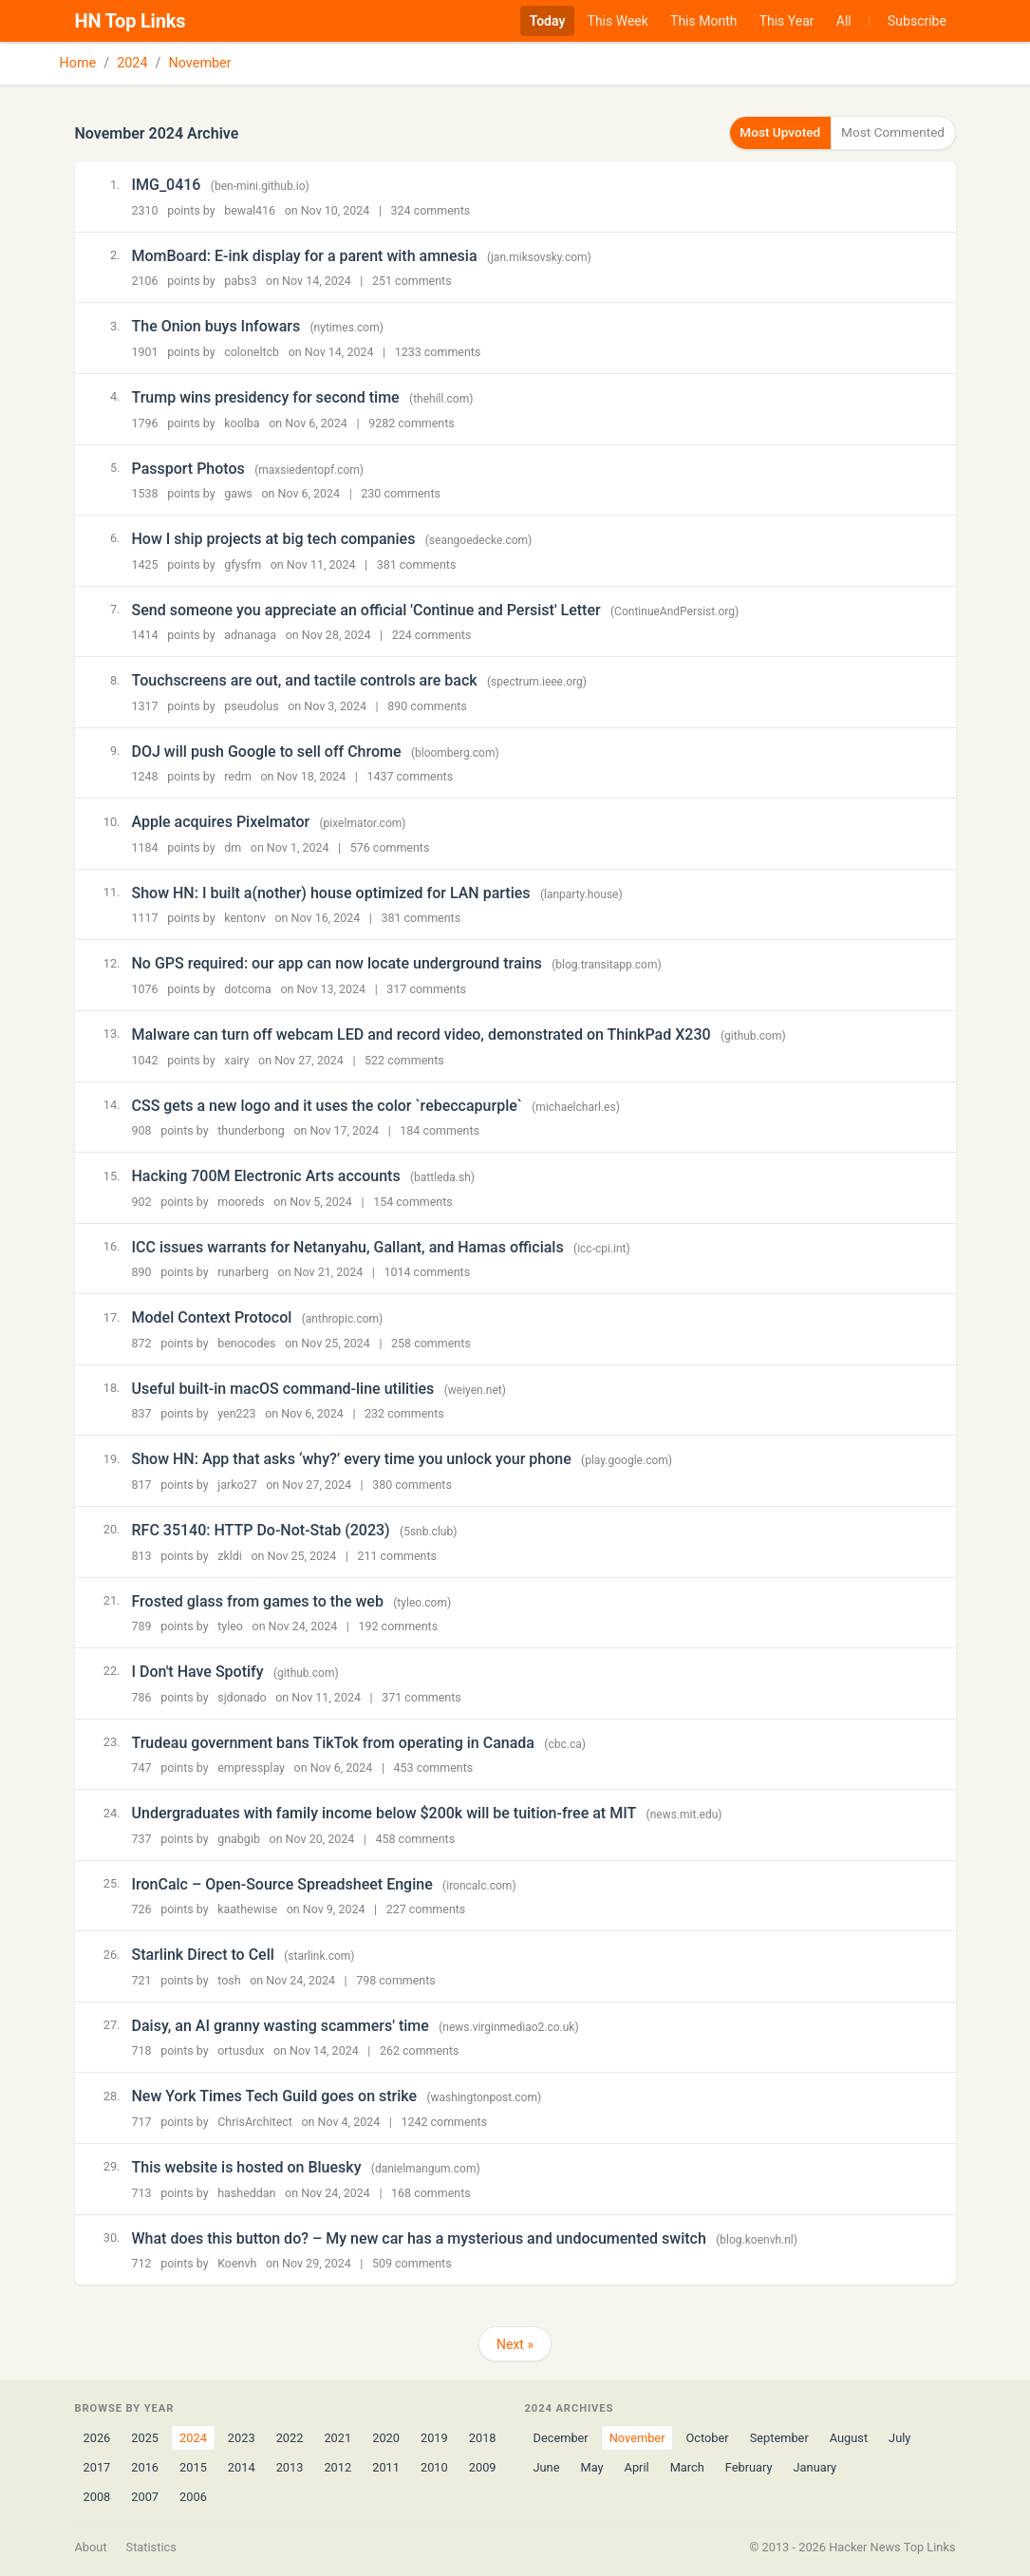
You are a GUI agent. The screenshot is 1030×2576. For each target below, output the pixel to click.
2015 (193, 2466)
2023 (241, 2437)
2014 (241, 2466)
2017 (97, 2466)
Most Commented (888, 132)
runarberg (243, 1271)
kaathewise (247, 1908)
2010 (434, 2466)
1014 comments (427, 1271)
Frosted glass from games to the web (258, 1600)
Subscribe (917, 20)
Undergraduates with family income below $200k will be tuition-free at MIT (384, 1812)
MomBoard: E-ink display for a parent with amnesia (305, 255)
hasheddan (246, 2192)
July (899, 2437)
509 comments (412, 2262)
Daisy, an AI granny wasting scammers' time (280, 2025)
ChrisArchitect (254, 2121)
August (849, 2437)
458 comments (415, 1838)
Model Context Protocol (212, 1316)
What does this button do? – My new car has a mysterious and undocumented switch (419, 2237)
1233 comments (438, 351)
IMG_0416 (166, 184)
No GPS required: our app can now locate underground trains (337, 963)
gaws (238, 492)
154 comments (413, 1201)
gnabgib (238, 1838)
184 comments (439, 1129)
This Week (618, 20)
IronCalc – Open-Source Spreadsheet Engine (282, 1883)
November (200, 63)
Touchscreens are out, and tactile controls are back (305, 679)
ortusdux (240, 2050)
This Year (787, 20)
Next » (515, 2343)
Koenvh (236, 2262)
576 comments (390, 846)
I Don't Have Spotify (198, 1671)
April (637, 2466)
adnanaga (250, 634)
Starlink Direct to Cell (203, 1954)
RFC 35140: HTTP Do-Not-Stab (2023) (261, 1529)
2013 (290, 2466)
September (779, 2437)
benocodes (246, 1342)
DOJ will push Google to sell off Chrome (267, 751)
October (706, 2437)
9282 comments (411, 422)
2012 (337, 2466)
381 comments (417, 563)
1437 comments (409, 775)
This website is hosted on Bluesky (247, 2166)
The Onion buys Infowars (216, 325)
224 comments (432, 634)
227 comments (426, 1908)
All (844, 20)
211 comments (397, 1555)
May (591, 2466)
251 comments (412, 280)
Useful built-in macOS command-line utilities (283, 1388)
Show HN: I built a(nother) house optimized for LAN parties (331, 892)
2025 (145, 2437)
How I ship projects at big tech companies (274, 538)
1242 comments (444, 2121)
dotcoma (248, 988)
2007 (145, 2497)
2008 (97, 2497)
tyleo (230, 1625)
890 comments (427, 705)
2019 (434, 2437)
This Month (703, 20)
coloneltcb (251, 351)
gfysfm (242, 563)
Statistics (151, 2547)
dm (232, 846)
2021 (337, 2437)
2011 (386, 2466)
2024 (132, 63)
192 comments (399, 1625)
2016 (145, 2466)
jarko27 (236, 1483)
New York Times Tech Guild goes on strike (275, 2096)
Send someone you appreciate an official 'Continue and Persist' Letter (366, 609)
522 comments (404, 1059)
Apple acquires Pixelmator (221, 821)
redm (238, 775)
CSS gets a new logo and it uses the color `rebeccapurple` (327, 1105)
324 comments (431, 209)
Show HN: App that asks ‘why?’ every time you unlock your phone (351, 1458)
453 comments (434, 1766)
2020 (386, 2437)
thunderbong (251, 1129)
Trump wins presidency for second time (266, 396)
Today (548, 20)
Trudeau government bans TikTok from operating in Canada (333, 1742)
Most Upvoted (764, 132)
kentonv (245, 918)
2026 (97, 2437)
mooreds (240, 1201)
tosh (228, 1979)
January (815, 2466)
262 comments (419, 2050)
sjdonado (241, 1696)
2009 (482, 2466)
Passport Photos (188, 468)
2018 (482, 2437)
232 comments (404, 1413)
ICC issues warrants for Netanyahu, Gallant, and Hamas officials (348, 1246)
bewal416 (249, 209)
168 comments (431, 2192)
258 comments (431, 1342)
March (687, 2466)
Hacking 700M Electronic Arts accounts (266, 1175)
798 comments (396, 1979)
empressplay (251, 1766)
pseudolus (251, 705)
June (547, 2466)
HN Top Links (130, 20)
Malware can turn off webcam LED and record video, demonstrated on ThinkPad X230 (421, 1034)
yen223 (236, 1413)
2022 (290, 2437)
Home (78, 63)
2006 (193, 2497)
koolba (241, 422)
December (561, 2437)
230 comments (400, 492)
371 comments (421, 1696)
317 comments (426, 988)
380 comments (412, 1483)
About (91, 2547)
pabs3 (240, 280)
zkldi (229, 1555)
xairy (236, 1059)
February (749, 2466)
